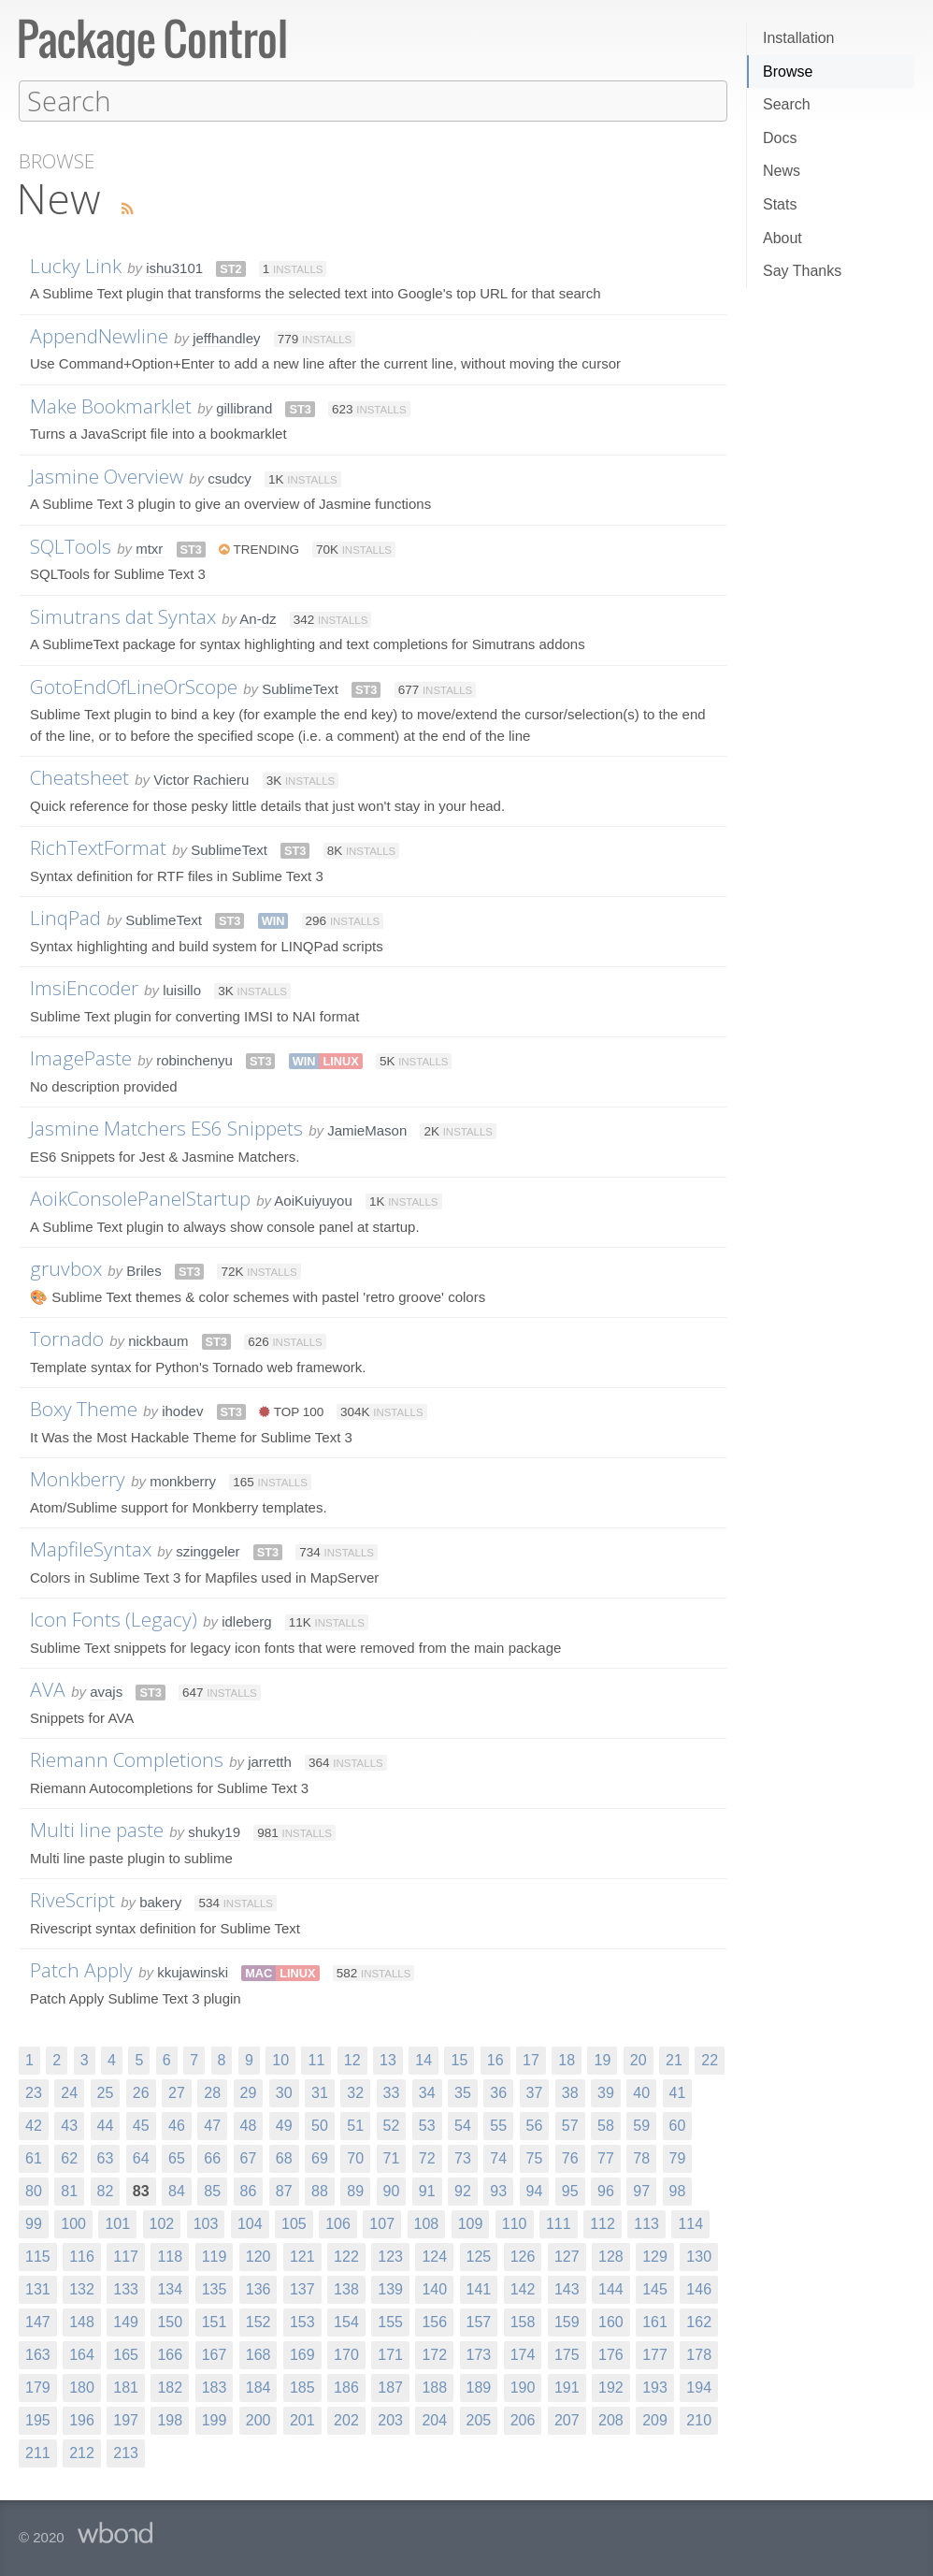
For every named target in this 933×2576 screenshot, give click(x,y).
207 (567, 2419)
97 (641, 2190)
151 (214, 2321)
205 (479, 2419)
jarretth (270, 1761)
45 (141, 2125)
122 (346, 2256)
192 (611, 2387)
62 (69, 2157)
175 (567, 2354)
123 (390, 2256)
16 (495, 2059)
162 (698, 2321)
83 (141, 2190)
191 (567, 2387)
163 (37, 2354)
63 (105, 2157)
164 (81, 2354)
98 (677, 2190)
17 (531, 2059)
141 (479, 2288)
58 (605, 2125)
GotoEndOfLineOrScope (133, 686)
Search (787, 104)
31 (319, 2092)
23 (33, 2092)
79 (677, 2157)
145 (654, 2288)
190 (523, 2387)
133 (125, 2288)
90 (391, 2190)
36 (498, 2092)
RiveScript (72, 1899)
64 (141, 2157)
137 (302, 2288)
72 (427, 2157)
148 (81, 2321)
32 (355, 2092)
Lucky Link (76, 265)
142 (523, 2288)
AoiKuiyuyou (313, 1200)
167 (214, 2354)
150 (169, 2321)
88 (319, 2190)
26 (141, 2092)
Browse (787, 72)
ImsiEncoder (84, 987)
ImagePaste (81, 1057)
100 (73, 2223)
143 (567, 2288)
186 (346, 2387)
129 (654, 2256)
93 (498, 2190)
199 (214, 2419)
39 (605, 2092)
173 (479, 2354)
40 (641, 2092)
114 (690, 2223)
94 (534, 2190)
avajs (106, 1691)
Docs (780, 138)
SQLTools (70, 545)
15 (459, 2059)
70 (355, 2157)
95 (570, 2190)
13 (388, 2059)
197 (125, 2419)
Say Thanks (802, 271)
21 (674, 2059)
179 (37, 2387)
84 (176, 2190)
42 (33, 2125)
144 (611, 2288)
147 (37, 2321)
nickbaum (158, 1340)
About (782, 238)
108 (426, 2223)
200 (258, 2419)
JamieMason (367, 1129)
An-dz (257, 618)
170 (346, 2354)
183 (214, 2387)
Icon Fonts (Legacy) (113, 1618)
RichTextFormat (98, 846)
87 (284, 2190)
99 (33, 2223)
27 (176, 2092)
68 (284, 2157)
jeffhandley (226, 337)
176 (611, 2354)
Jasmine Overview (106, 475)
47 (212, 2125)
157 (479, 2321)
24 (69, 2092)
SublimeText (300, 688)
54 (462, 2125)
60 (677, 2125)
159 (567, 2321)
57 (570, 2125)
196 (81, 2419)
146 (698, 2288)
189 (479, 2387)
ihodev (182, 1410)
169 (302, 2354)
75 (534, 2157)
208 (611, 2419)
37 (534, 2092)
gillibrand (244, 407)
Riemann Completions (126, 1758)
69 (319, 2157)
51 (355, 2125)
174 (523, 2354)
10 (280, 2059)
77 (605, 2157)
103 (206, 2223)
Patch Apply (81, 1969)
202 (346, 2419)
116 (81, 2256)
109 (470, 2223)
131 (37, 2288)
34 (427, 2092)
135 (214, 2288)
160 (611, 2321)
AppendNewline (99, 335)
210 (698, 2419)
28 (212, 2092)
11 (316, 2059)
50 (319, 2125)
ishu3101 (174, 267)
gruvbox (66, 1267)
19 (602, 2059)
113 (646, 2223)
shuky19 (214, 1831)
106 (338, 2223)
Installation (799, 38)
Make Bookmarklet (111, 405)
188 (434, 2387)
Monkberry (77, 1478)
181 (125, 2387)
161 (654, 2321)
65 (176, 2157)
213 (125, 2452)
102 (162, 2223)
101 (117, 2223)
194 (698, 2387)
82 (105, 2190)
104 (250, 2223)
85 (212, 2190)
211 (37, 2452)
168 (258, 2354)
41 (677, 2092)
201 (302, 2419)
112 (602, 2223)
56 (534, 2125)
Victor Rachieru (201, 779)
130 (698, 2256)
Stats (780, 204)
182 (169, 2387)
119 (214, 2256)
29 (248, 2092)
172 (434, 2354)
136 (258, 2288)
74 (498, 2157)
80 (33, 2190)
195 (37, 2419)
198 (169, 2419)
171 (390, 2354)
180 (81, 2387)
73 (462, 2157)
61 (33, 2157)
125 (479, 2256)
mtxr (149, 548)
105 (294, 2223)
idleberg (246, 1620)
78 (641, 2157)
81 (69, 2190)
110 (514, 2223)
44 (105, 2125)
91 (427, 2190)
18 (566, 2059)
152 (258, 2321)
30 (284, 2092)
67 (248, 2157)
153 (302, 2321)
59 (641, 2125)
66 (212, 2157)
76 (570, 2157)
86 (248, 2190)
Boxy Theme (83, 1408)
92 (462, 2190)
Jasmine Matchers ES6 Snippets (166, 1127)
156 (434, 2321)
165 (125, 2354)
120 (258, 2256)
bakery (160, 1901)
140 (434, 2288)
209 (654, 2419)
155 (390, 2321)
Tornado (67, 1337)
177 (654, 2354)
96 (605, 2190)
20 (638, 2059)
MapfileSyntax (90, 1548)
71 (391, 2157)
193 (654, 2387)
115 (37, 2256)
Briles (144, 1270)
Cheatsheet (79, 776)
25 (105, 2092)
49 (284, 2125)
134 (169, 2288)
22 (709, 2059)
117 (125, 2256)
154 (346, 2321)
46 (176, 2125)
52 (391, 2125)
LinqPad (65, 917)
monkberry (183, 1480)
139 (390, 2288)
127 (567, 2256)
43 (69, 2125)
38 (570, 2092)
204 (434, 2419)
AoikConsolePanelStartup (140, 1197)
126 (523, 2256)
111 (558, 2223)
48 (248, 2125)
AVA (47, 1688)
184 (258, 2387)
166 (169, 2354)
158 (523, 2321)
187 (390, 2387)
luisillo (182, 989)
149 (125, 2321)
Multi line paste (97, 1829)
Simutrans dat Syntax (123, 615)
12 (352, 2059)
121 (302, 2256)
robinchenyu (194, 1059)
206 (523, 2419)
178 (698, 2354)
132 (81, 2288)
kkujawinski (192, 1971)
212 (81, 2452)
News (781, 171)
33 (391, 2092)
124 (434, 2256)
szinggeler (207, 1550)
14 (423, 2059)
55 (498, 2125)
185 (302, 2387)
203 (390, 2419)
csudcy (229, 477)
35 (462, 2092)
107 (382, 2223)
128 (611, 2256)
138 (346, 2288)
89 (355, 2190)
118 (169, 2256)
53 (427, 2125)
